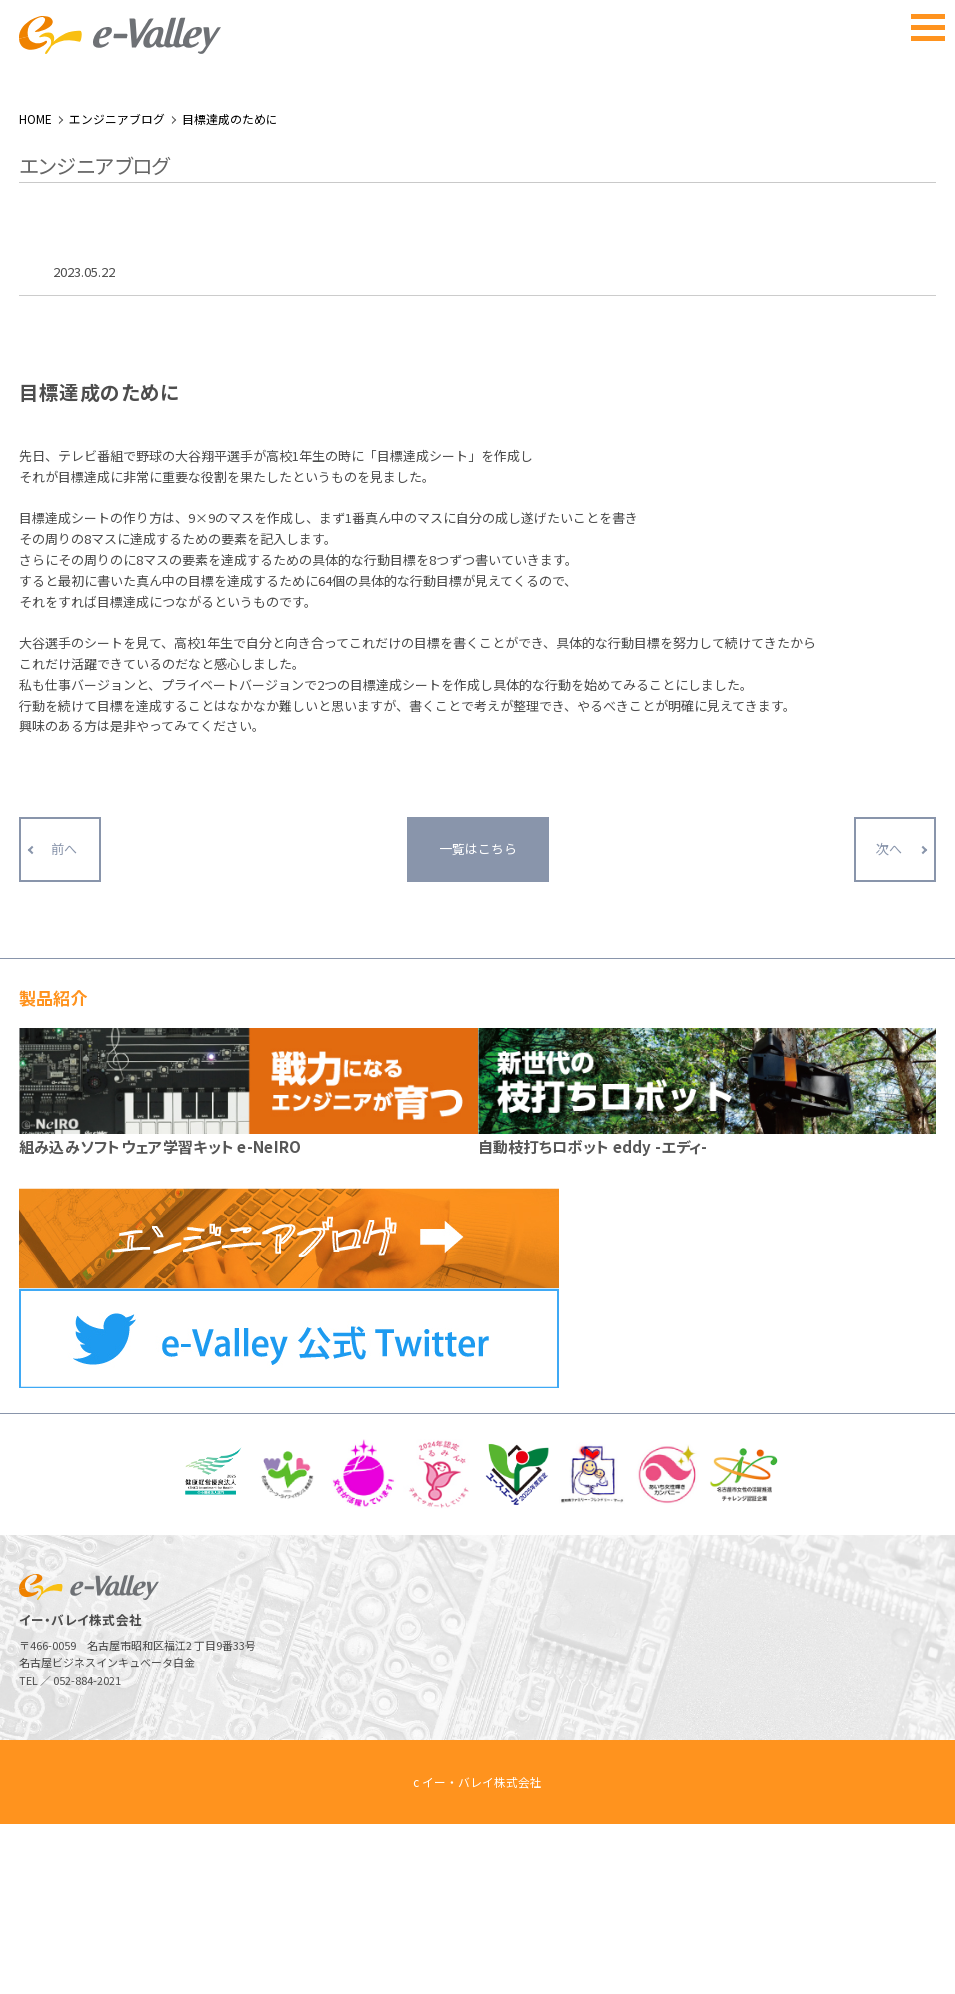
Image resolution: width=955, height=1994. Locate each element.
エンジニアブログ (117, 288)
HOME (35, 288)
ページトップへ (891, 1930)
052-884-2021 (87, 1850)
